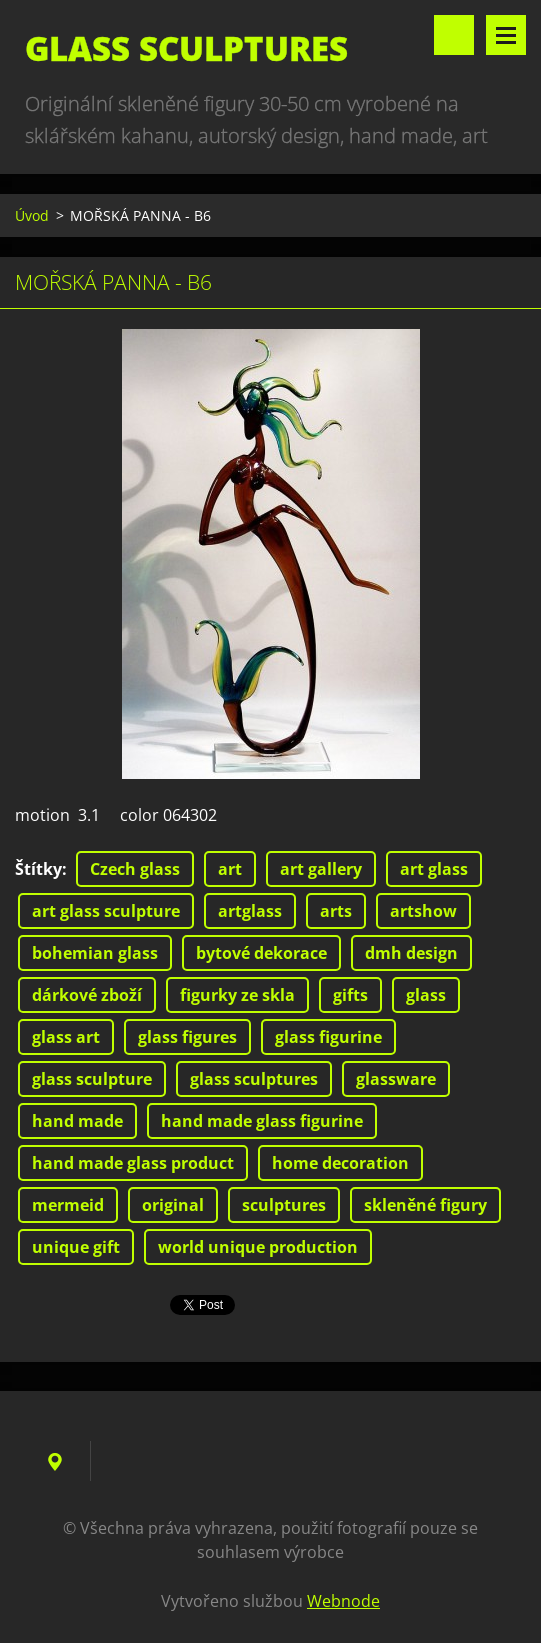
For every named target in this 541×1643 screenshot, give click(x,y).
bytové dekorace (261, 953)
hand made (77, 1121)
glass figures (187, 1037)
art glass (434, 869)
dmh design (411, 953)
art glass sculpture (106, 911)
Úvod (32, 215)
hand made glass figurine (262, 1121)
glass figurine (328, 1037)
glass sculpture (92, 1079)
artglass (250, 911)
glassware (396, 1079)
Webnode (343, 1601)
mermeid (68, 1205)
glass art (66, 1037)
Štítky (38, 869)
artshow (423, 911)
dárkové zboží (87, 995)
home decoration (340, 1163)
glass (426, 995)
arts (336, 911)
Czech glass (135, 869)
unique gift (76, 1247)
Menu (506, 35)
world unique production (258, 1247)
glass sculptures (254, 1079)
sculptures (284, 1205)
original (173, 1205)
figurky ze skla (237, 995)
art (230, 869)
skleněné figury (425, 1205)
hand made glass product (133, 1163)
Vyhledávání (454, 35)
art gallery (321, 869)
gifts (350, 995)
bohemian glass (95, 953)
